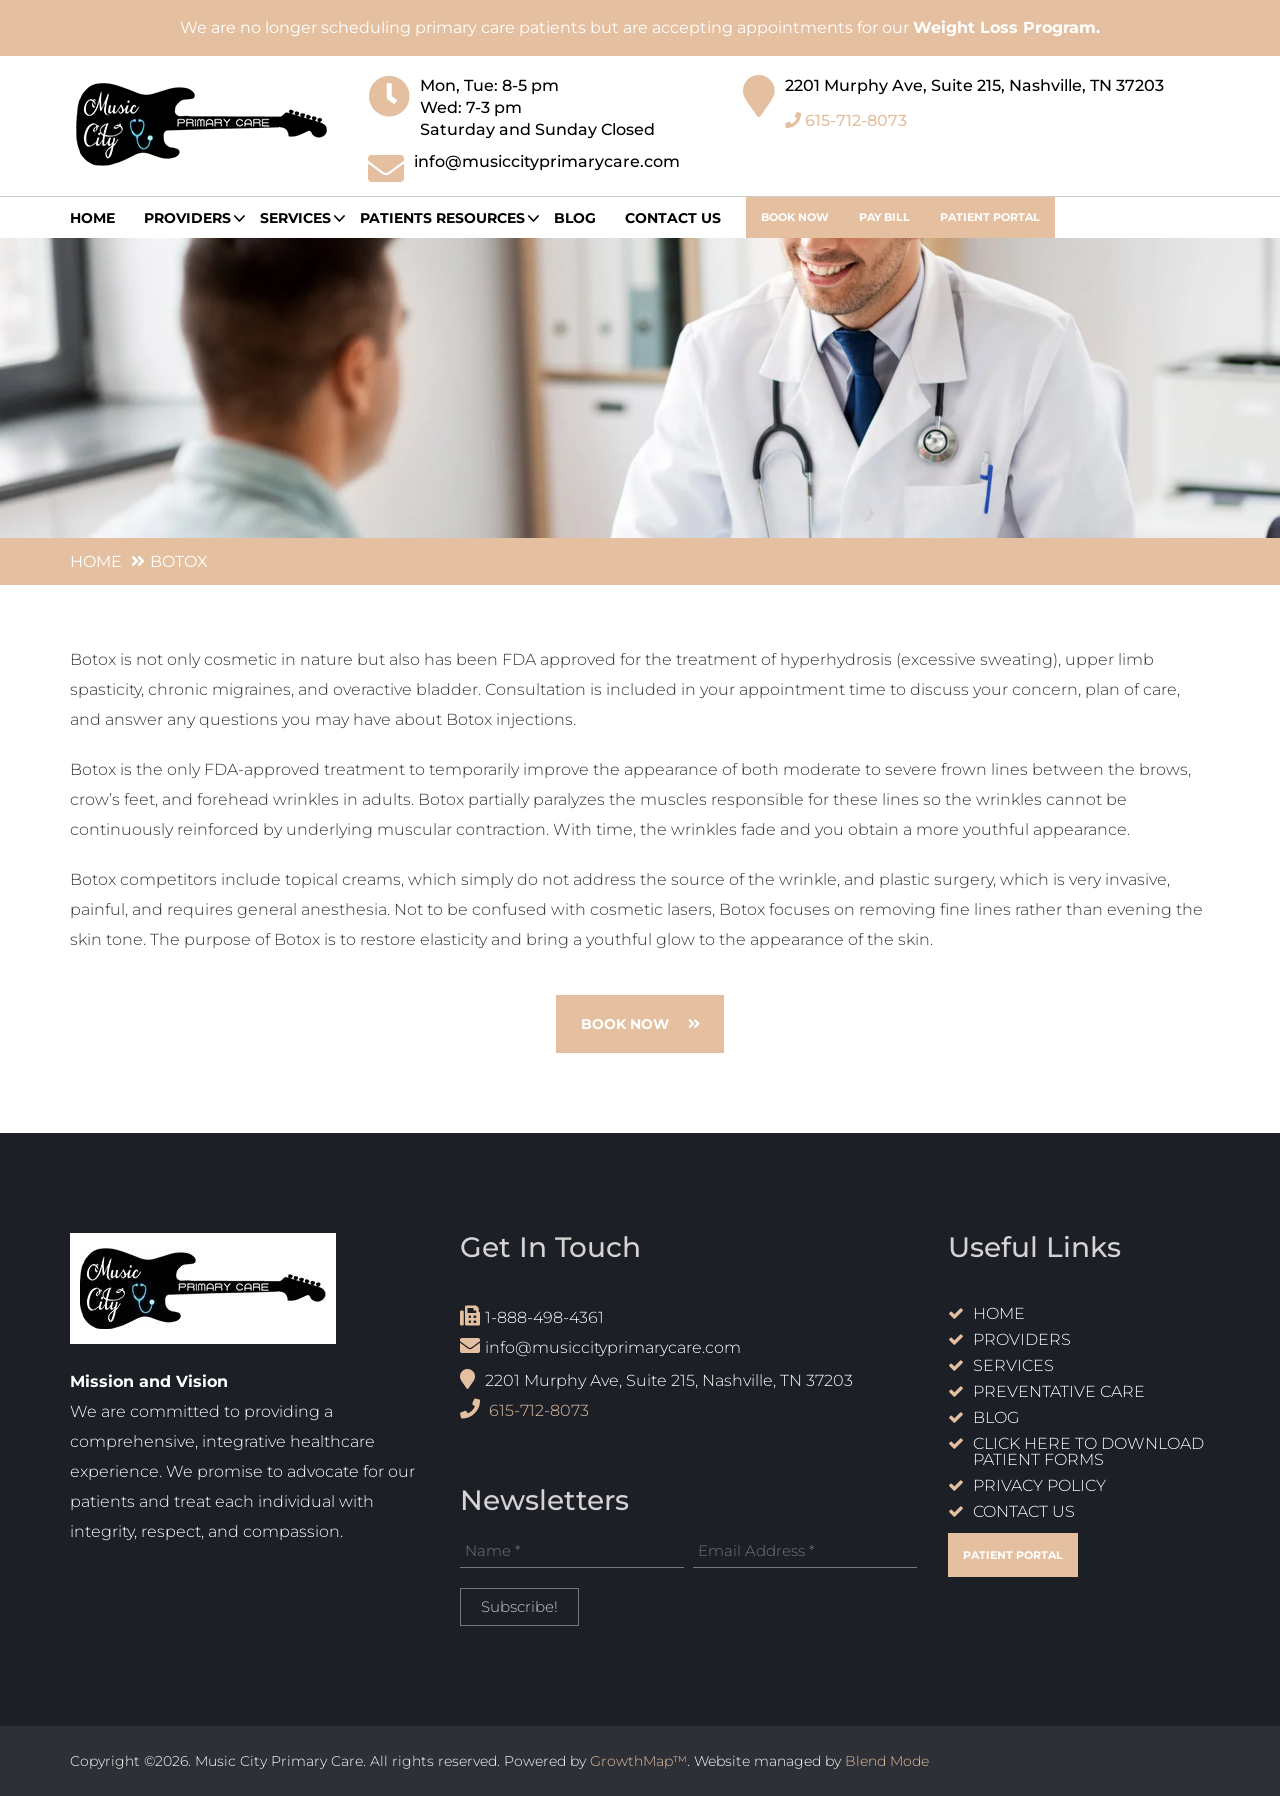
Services (295, 218)
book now (795, 217)
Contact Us (673, 218)
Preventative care (1059, 1392)
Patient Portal (990, 217)
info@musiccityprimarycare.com (600, 1346)
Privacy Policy (1039, 1486)
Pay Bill (884, 217)
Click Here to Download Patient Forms (1088, 1452)
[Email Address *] (805, 1551)
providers (187, 218)
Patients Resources (442, 218)
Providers (1022, 1340)
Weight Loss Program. (1006, 27)
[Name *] (572, 1551)
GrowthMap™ (638, 1761)
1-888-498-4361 (532, 1316)
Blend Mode (887, 1761)
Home (92, 218)
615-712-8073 (846, 113)
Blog (575, 218)
